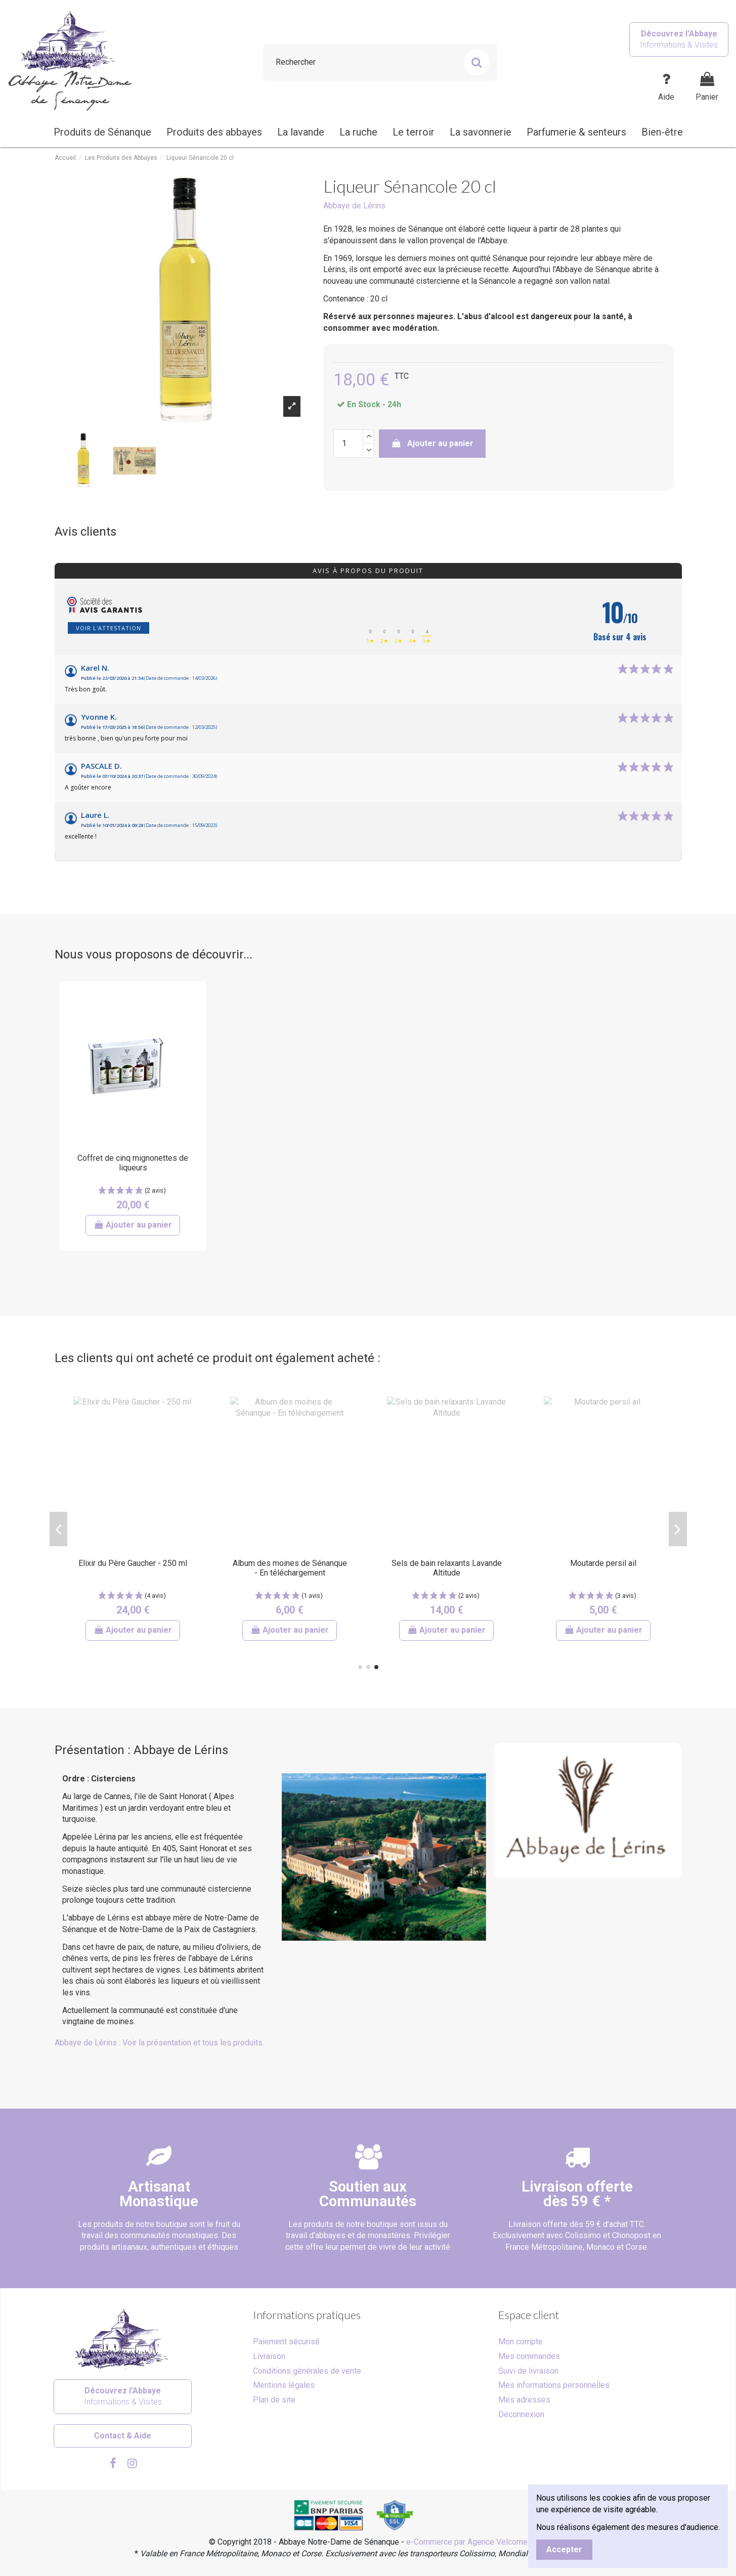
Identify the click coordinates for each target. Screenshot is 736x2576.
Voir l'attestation (108, 628)
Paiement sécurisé (286, 2341)
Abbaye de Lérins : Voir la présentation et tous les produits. (159, 2042)
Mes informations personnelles (554, 2385)
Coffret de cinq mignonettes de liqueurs (132, 1162)
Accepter (564, 2549)
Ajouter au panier (432, 443)
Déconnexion (521, 2414)
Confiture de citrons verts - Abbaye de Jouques (289, 1568)
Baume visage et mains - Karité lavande (603, 1568)
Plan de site (274, 2400)
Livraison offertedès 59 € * (577, 2194)
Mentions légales (284, 2385)
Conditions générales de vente (307, 2371)
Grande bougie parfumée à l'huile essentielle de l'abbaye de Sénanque (133, 1572)
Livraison (269, 2356)
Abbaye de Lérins (354, 205)
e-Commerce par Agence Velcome (467, 2542)
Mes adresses (524, 2400)
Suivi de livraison (528, 2371)
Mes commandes (529, 2356)
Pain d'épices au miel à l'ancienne (446, 1568)
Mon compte (520, 2341)
